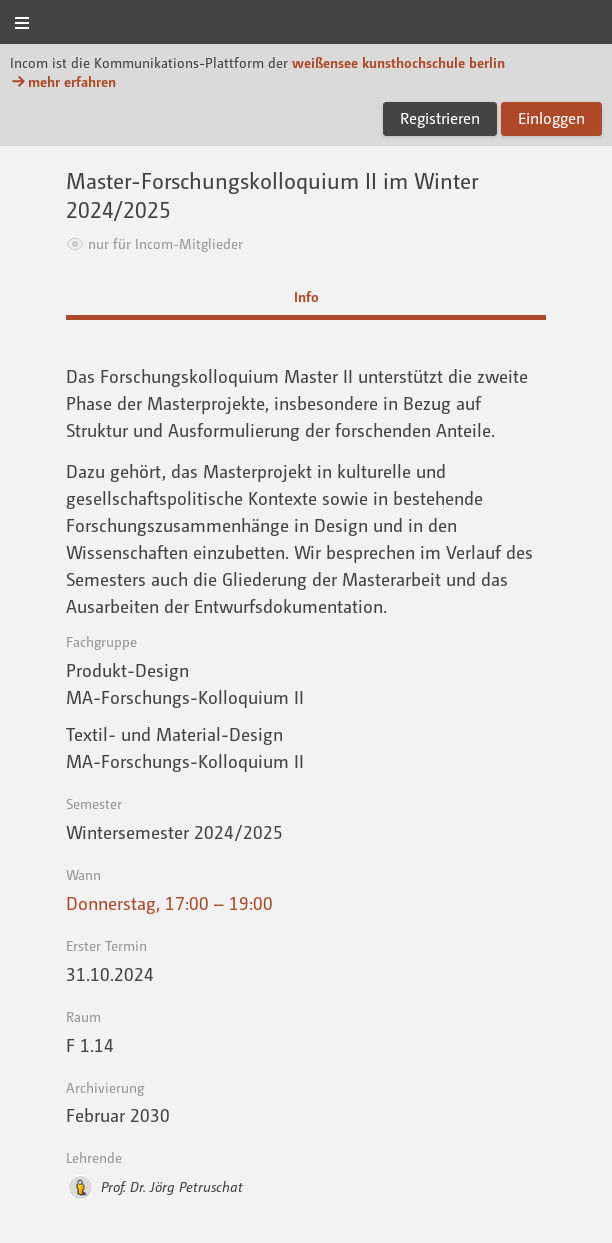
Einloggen (551, 118)
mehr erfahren (63, 81)
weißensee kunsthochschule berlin (398, 62)
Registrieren (440, 118)
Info (306, 296)
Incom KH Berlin (305, 23)
